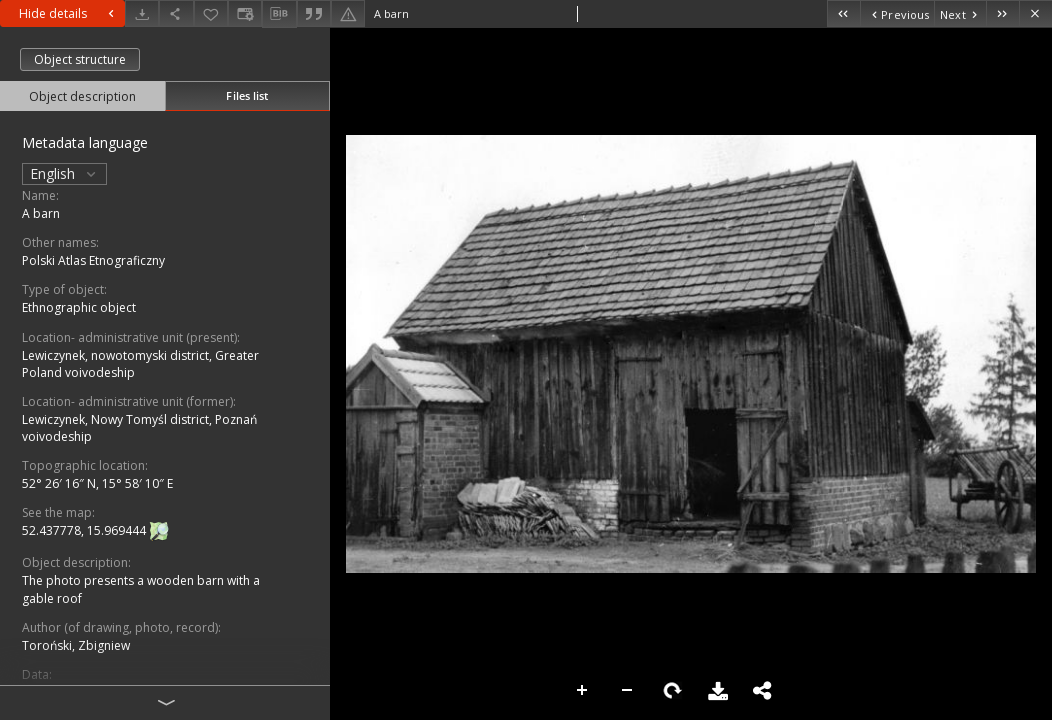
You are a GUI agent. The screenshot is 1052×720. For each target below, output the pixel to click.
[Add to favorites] (211, 13)
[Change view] (245, 13)
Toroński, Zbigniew (76, 645)
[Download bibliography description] (279, 14)
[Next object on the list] (960, 13)
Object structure (80, 59)
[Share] (176, 13)
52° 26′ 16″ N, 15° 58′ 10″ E (97, 483)
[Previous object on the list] (897, 13)
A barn (41, 213)
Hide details (69, 13)
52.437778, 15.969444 (85, 531)
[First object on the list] (843, 13)
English (64, 173)
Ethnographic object (79, 307)
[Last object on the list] (1002, 13)
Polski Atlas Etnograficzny (93, 260)
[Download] (142, 13)
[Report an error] (348, 13)
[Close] (1035, 13)
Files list (247, 95)
